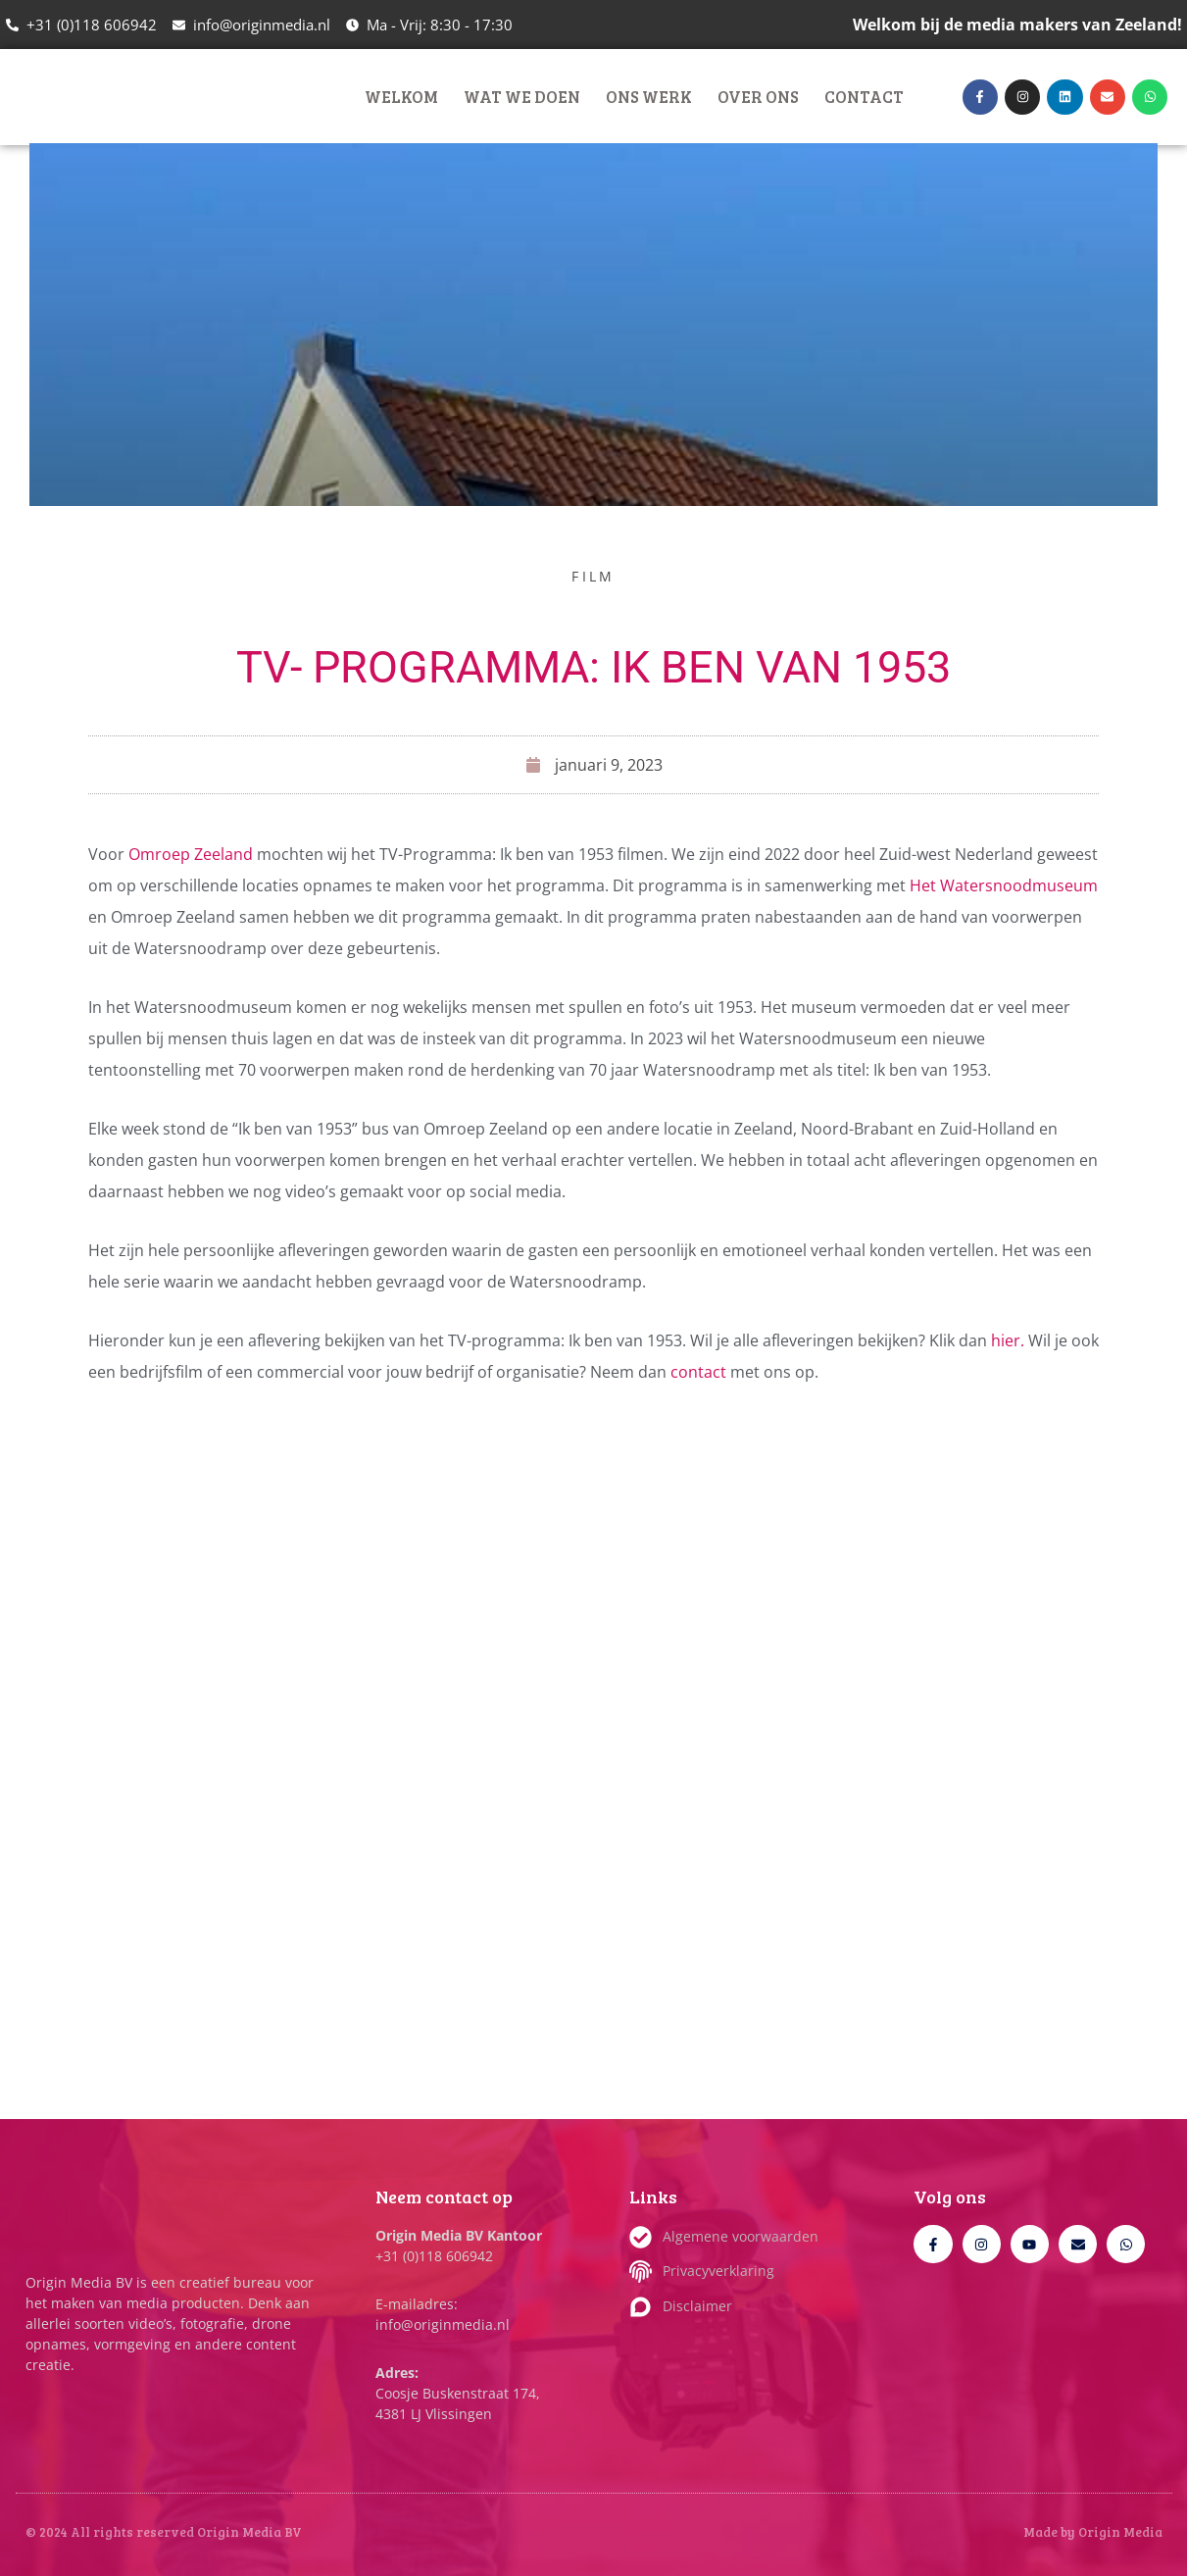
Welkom (401, 96)
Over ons (758, 96)
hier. (1007, 1340)
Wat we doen (522, 96)
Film (593, 576)
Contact (864, 96)
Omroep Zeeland (190, 854)
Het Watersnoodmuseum (1004, 885)
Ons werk (649, 96)
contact (700, 1372)
